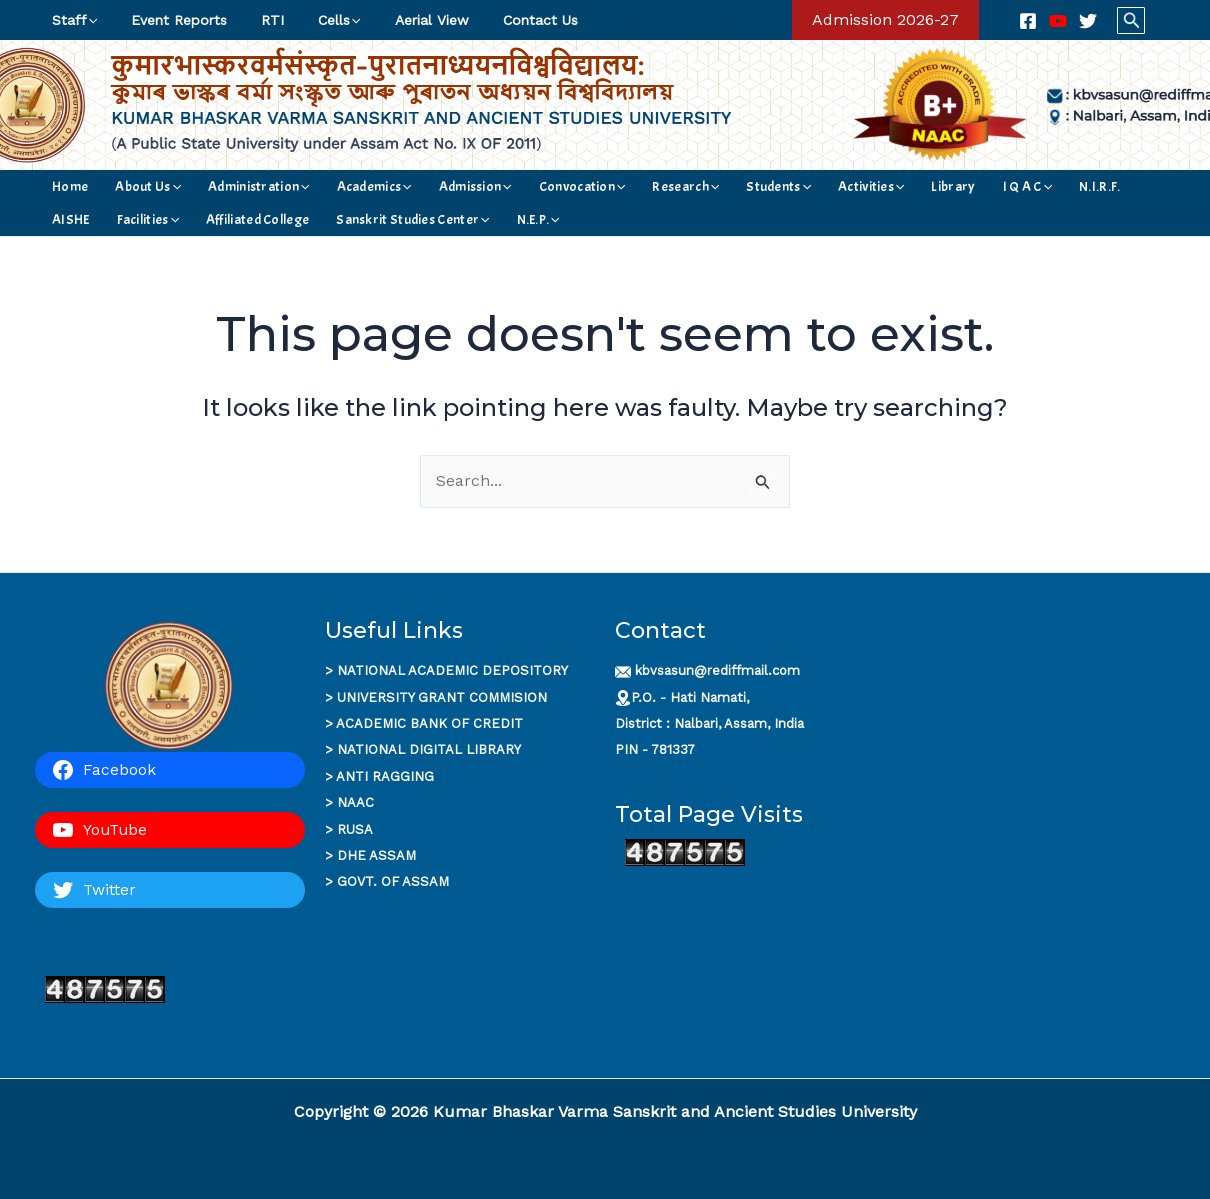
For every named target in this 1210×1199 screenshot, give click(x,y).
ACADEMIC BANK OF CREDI (425, 723)
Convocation (514, 186)
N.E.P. (355, 219)
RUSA (355, 829)
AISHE (1007, 186)
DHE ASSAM (376, 855)
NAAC (355, 802)
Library (833, 186)
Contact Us (507, 20)
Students (684, 186)
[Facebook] (1028, 21)
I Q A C (895, 186)
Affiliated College (100, 219)
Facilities (1071, 186)
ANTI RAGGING (385, 776)
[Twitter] (1088, 21)
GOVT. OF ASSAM (393, 881)
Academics (332, 186)
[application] (89, 20)
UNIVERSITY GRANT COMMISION (442, 697)
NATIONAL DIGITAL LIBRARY (429, 749)
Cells (318, 20)
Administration (230, 186)
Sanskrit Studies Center (242, 219)
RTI (257, 20)
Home (67, 186)
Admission (420, 186)
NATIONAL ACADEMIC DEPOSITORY (452, 670)
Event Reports (170, 20)
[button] (885, 20)
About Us (132, 186)
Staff (71, 20)
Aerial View (405, 20)
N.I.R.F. (953, 186)
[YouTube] (1058, 21)
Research (604, 186)
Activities (764, 186)
